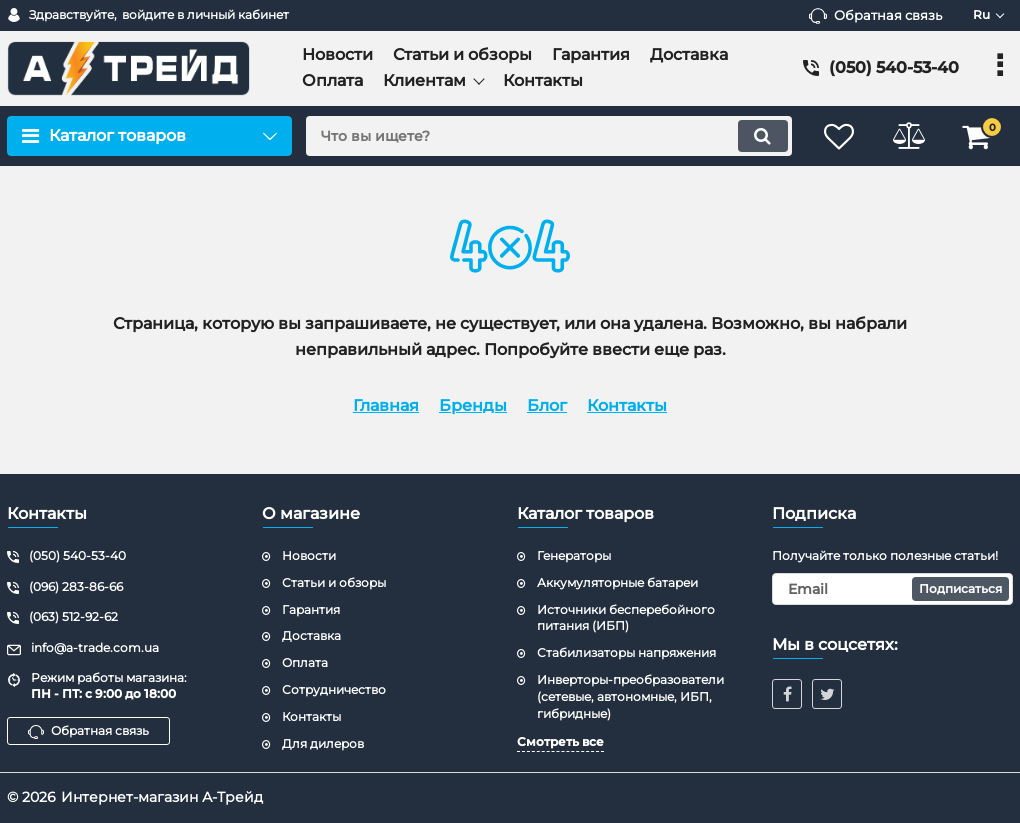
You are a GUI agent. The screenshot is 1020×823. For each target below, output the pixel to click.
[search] (547, 136)
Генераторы (574, 555)
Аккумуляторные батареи (617, 582)
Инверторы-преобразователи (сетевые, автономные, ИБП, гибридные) (630, 696)
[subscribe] (892, 589)
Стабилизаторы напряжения (626, 652)
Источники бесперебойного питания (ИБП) (626, 618)
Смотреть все (560, 741)
